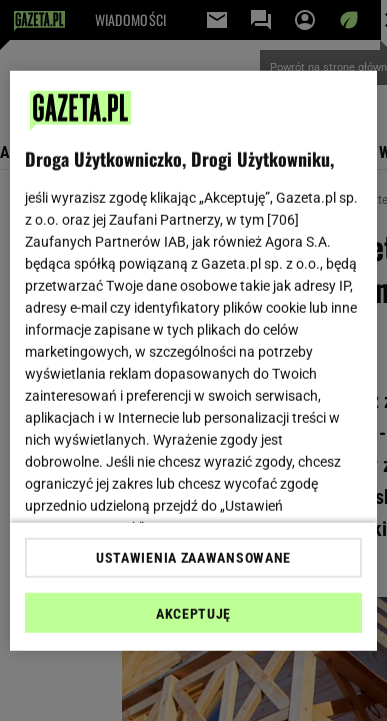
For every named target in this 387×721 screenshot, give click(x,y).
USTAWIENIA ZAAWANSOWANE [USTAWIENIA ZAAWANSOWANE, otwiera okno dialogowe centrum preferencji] (193, 558)
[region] (194, 360)
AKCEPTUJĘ (193, 614)
